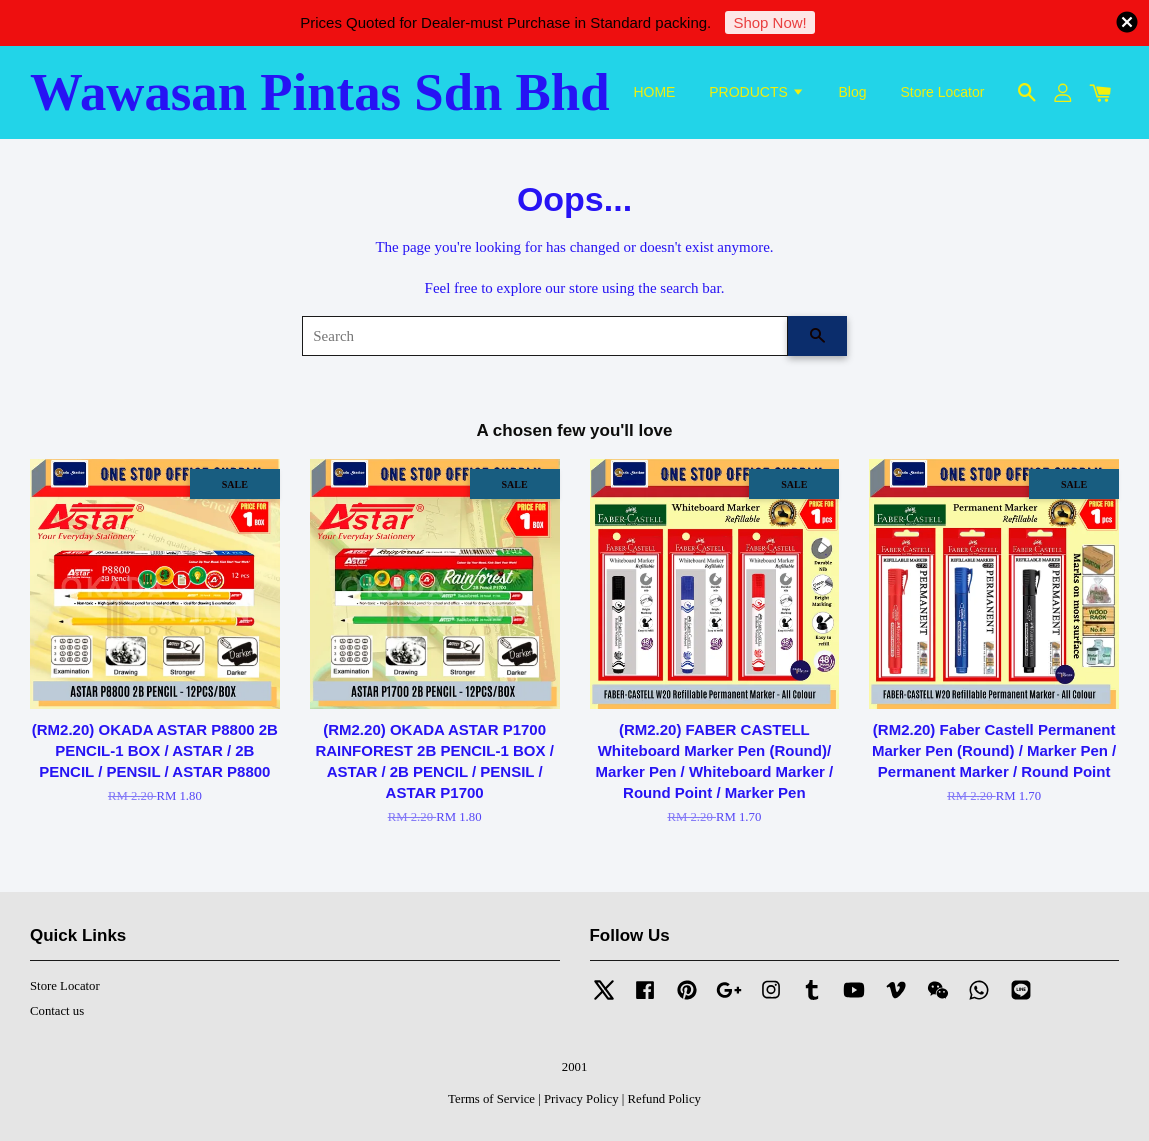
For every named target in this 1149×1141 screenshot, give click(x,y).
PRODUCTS (756, 92)
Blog (853, 92)
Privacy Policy (581, 1099)
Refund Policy (664, 1099)
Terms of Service (491, 1099)
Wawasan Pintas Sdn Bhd (320, 92)
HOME (654, 92)
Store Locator (942, 92)
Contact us (57, 1011)
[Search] (545, 336)
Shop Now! (769, 22)
